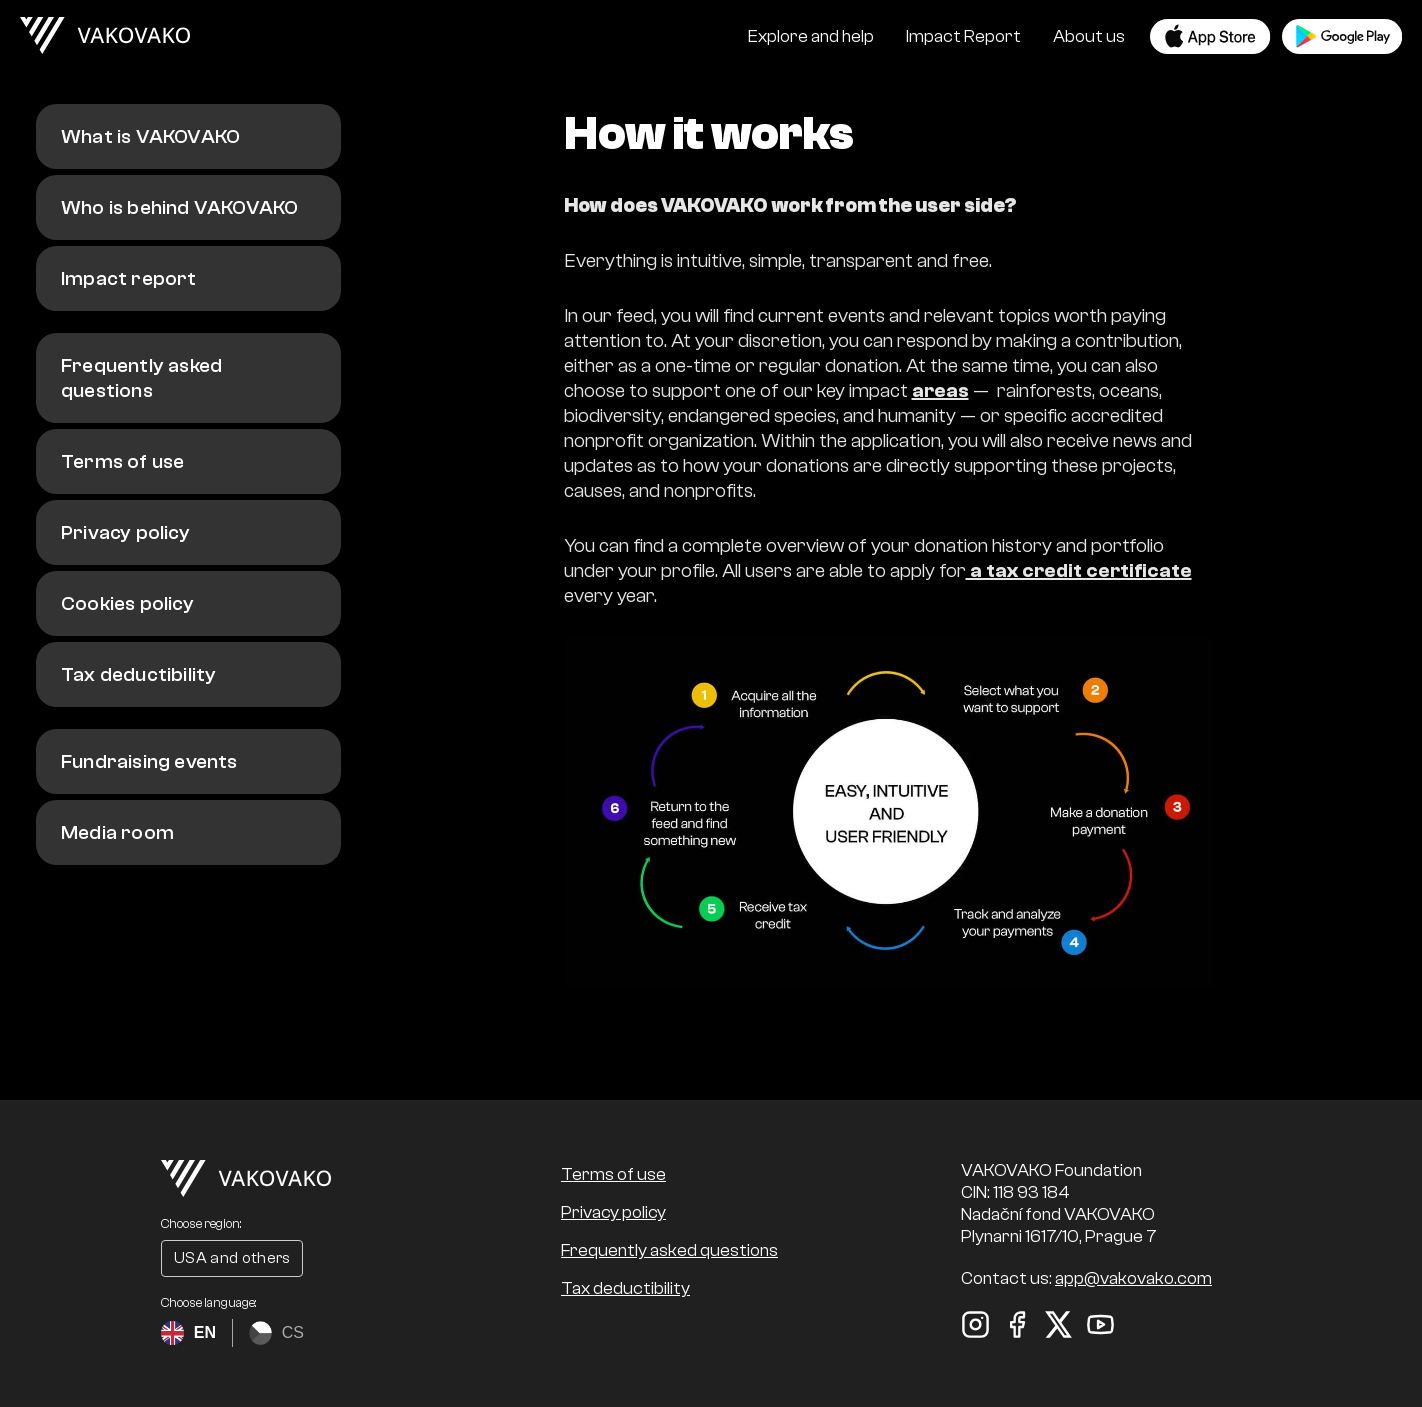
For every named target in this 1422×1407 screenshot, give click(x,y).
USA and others (232, 1258)
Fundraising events (149, 761)
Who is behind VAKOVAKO (179, 207)
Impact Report (963, 36)
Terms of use (122, 461)
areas (940, 390)
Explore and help (811, 36)
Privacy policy (125, 532)
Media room (117, 832)
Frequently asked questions (141, 378)
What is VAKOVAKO (150, 136)
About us (1089, 36)
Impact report (129, 278)
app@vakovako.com (1133, 1278)
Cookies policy (127, 603)
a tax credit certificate (1079, 570)
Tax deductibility (138, 674)
